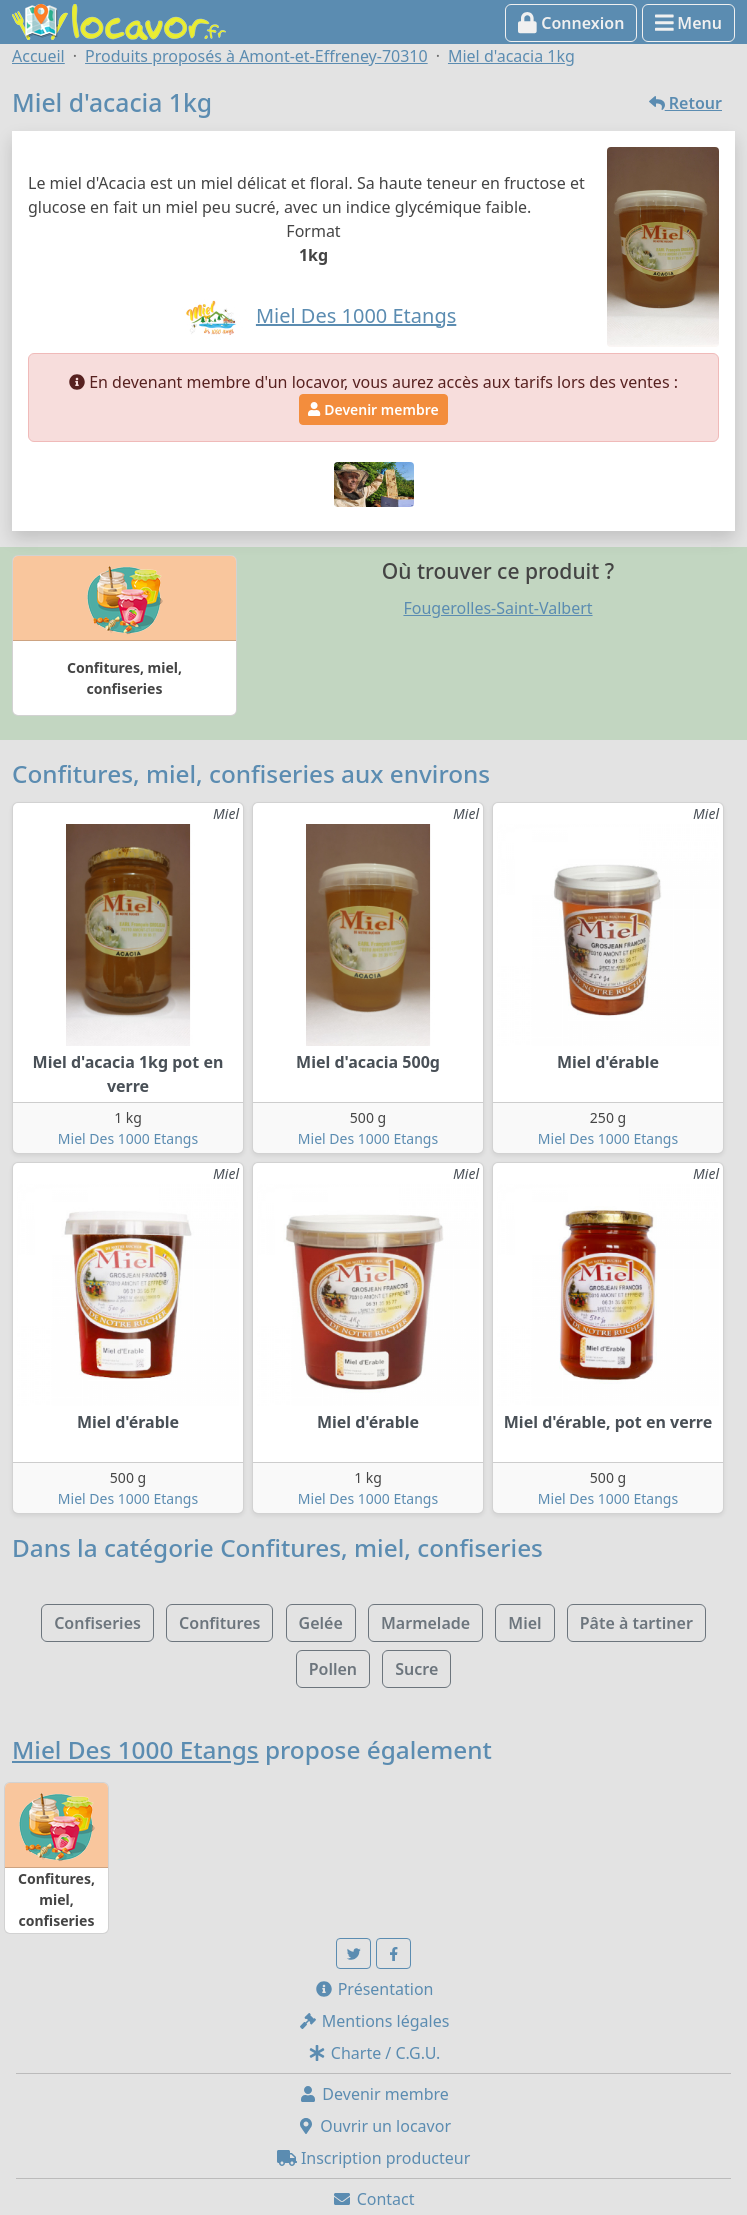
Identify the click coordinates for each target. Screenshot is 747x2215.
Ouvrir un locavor (373, 2126)
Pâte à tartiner (636, 1623)
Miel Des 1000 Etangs (128, 1138)
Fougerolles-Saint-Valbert (497, 608)
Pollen (333, 1669)
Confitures (219, 1623)
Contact (373, 2199)
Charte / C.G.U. (374, 2053)
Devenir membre (373, 409)
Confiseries (97, 1623)
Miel (524, 1623)
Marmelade (425, 1623)
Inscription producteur (374, 2158)
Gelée (321, 1623)
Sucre (416, 1669)
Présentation (374, 1989)
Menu (688, 23)
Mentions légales (374, 2021)
